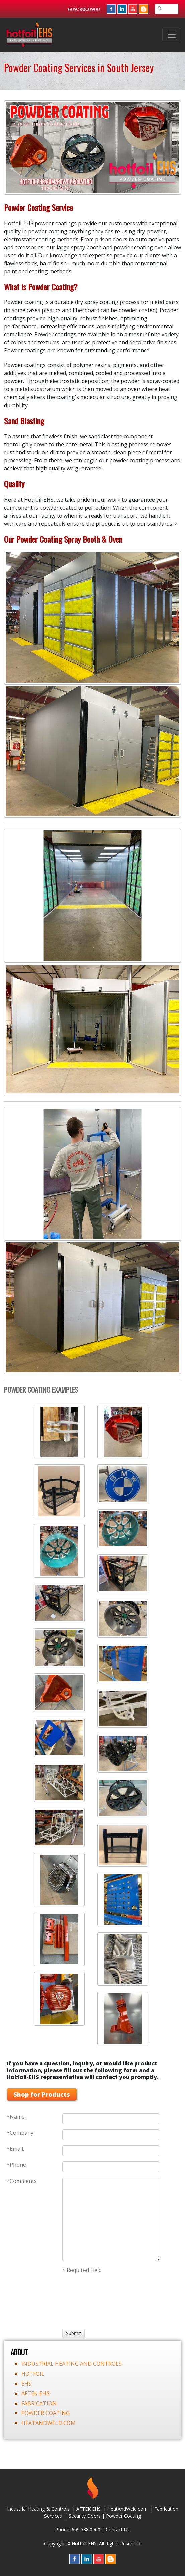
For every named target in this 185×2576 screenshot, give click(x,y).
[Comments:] (110, 2219)
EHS (26, 2383)
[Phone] (110, 2166)
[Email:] (110, 2150)
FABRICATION (39, 2403)
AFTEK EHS (88, 2509)
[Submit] (73, 2333)
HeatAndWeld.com (127, 2509)
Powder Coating (123, 2516)
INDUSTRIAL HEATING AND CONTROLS (71, 2363)
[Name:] (110, 2118)
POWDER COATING (45, 2413)
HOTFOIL (32, 2373)
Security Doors (85, 2516)
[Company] (110, 2134)
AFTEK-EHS (35, 2393)
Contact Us (118, 2529)
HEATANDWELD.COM (48, 2423)
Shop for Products (42, 2094)
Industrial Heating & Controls (38, 2509)
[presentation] (87, 2300)
